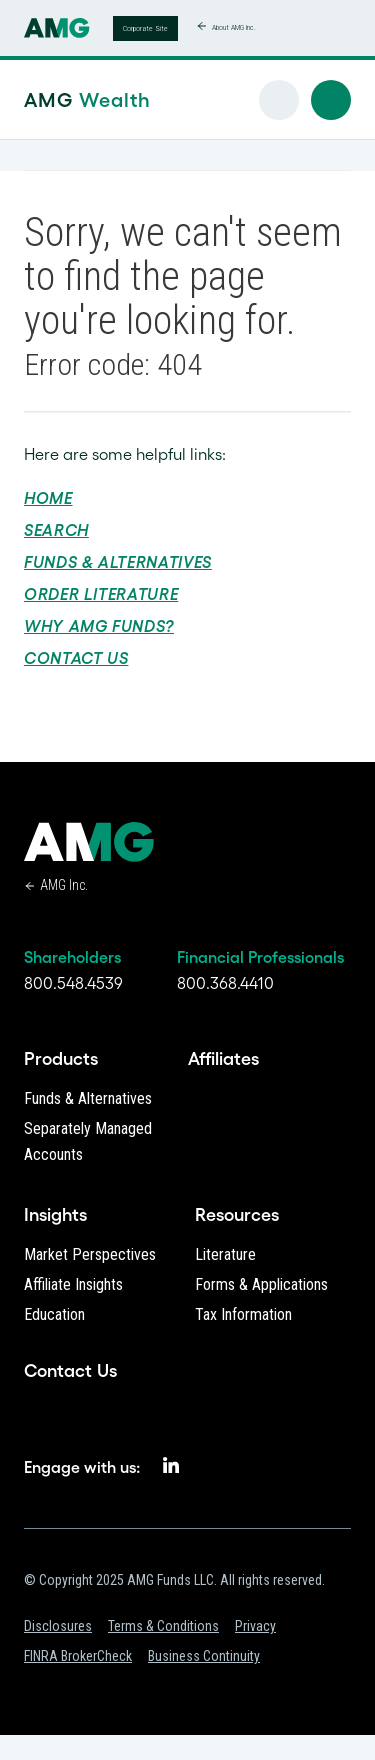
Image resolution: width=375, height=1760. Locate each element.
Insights (55, 1215)
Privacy (255, 1626)
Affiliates (223, 1059)
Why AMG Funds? (99, 626)
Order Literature (101, 594)
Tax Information (243, 1314)
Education (54, 1314)
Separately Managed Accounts (88, 1141)
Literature (225, 1254)
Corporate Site (145, 28)
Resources (237, 1215)
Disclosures (58, 1626)
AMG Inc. (64, 885)
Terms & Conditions (163, 1626)
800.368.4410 (225, 983)
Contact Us (76, 658)
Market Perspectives (90, 1254)
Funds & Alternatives (118, 562)
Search (56, 530)
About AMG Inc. (234, 27)
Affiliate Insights (73, 1284)
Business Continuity (204, 1656)
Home (48, 498)
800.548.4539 (73, 983)
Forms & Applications (261, 1284)
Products (61, 1059)
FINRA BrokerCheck (78, 1656)
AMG (56, 100)
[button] (331, 100)
